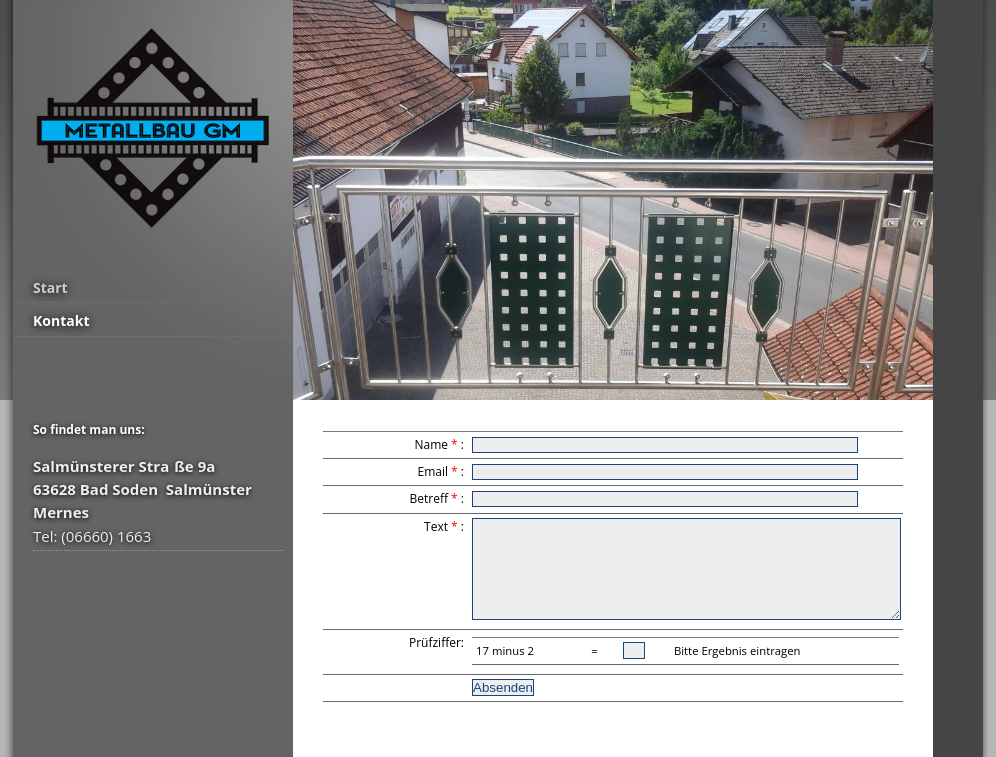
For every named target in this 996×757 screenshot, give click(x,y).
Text (436, 526)
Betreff (429, 498)
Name (431, 444)
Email (432, 471)
